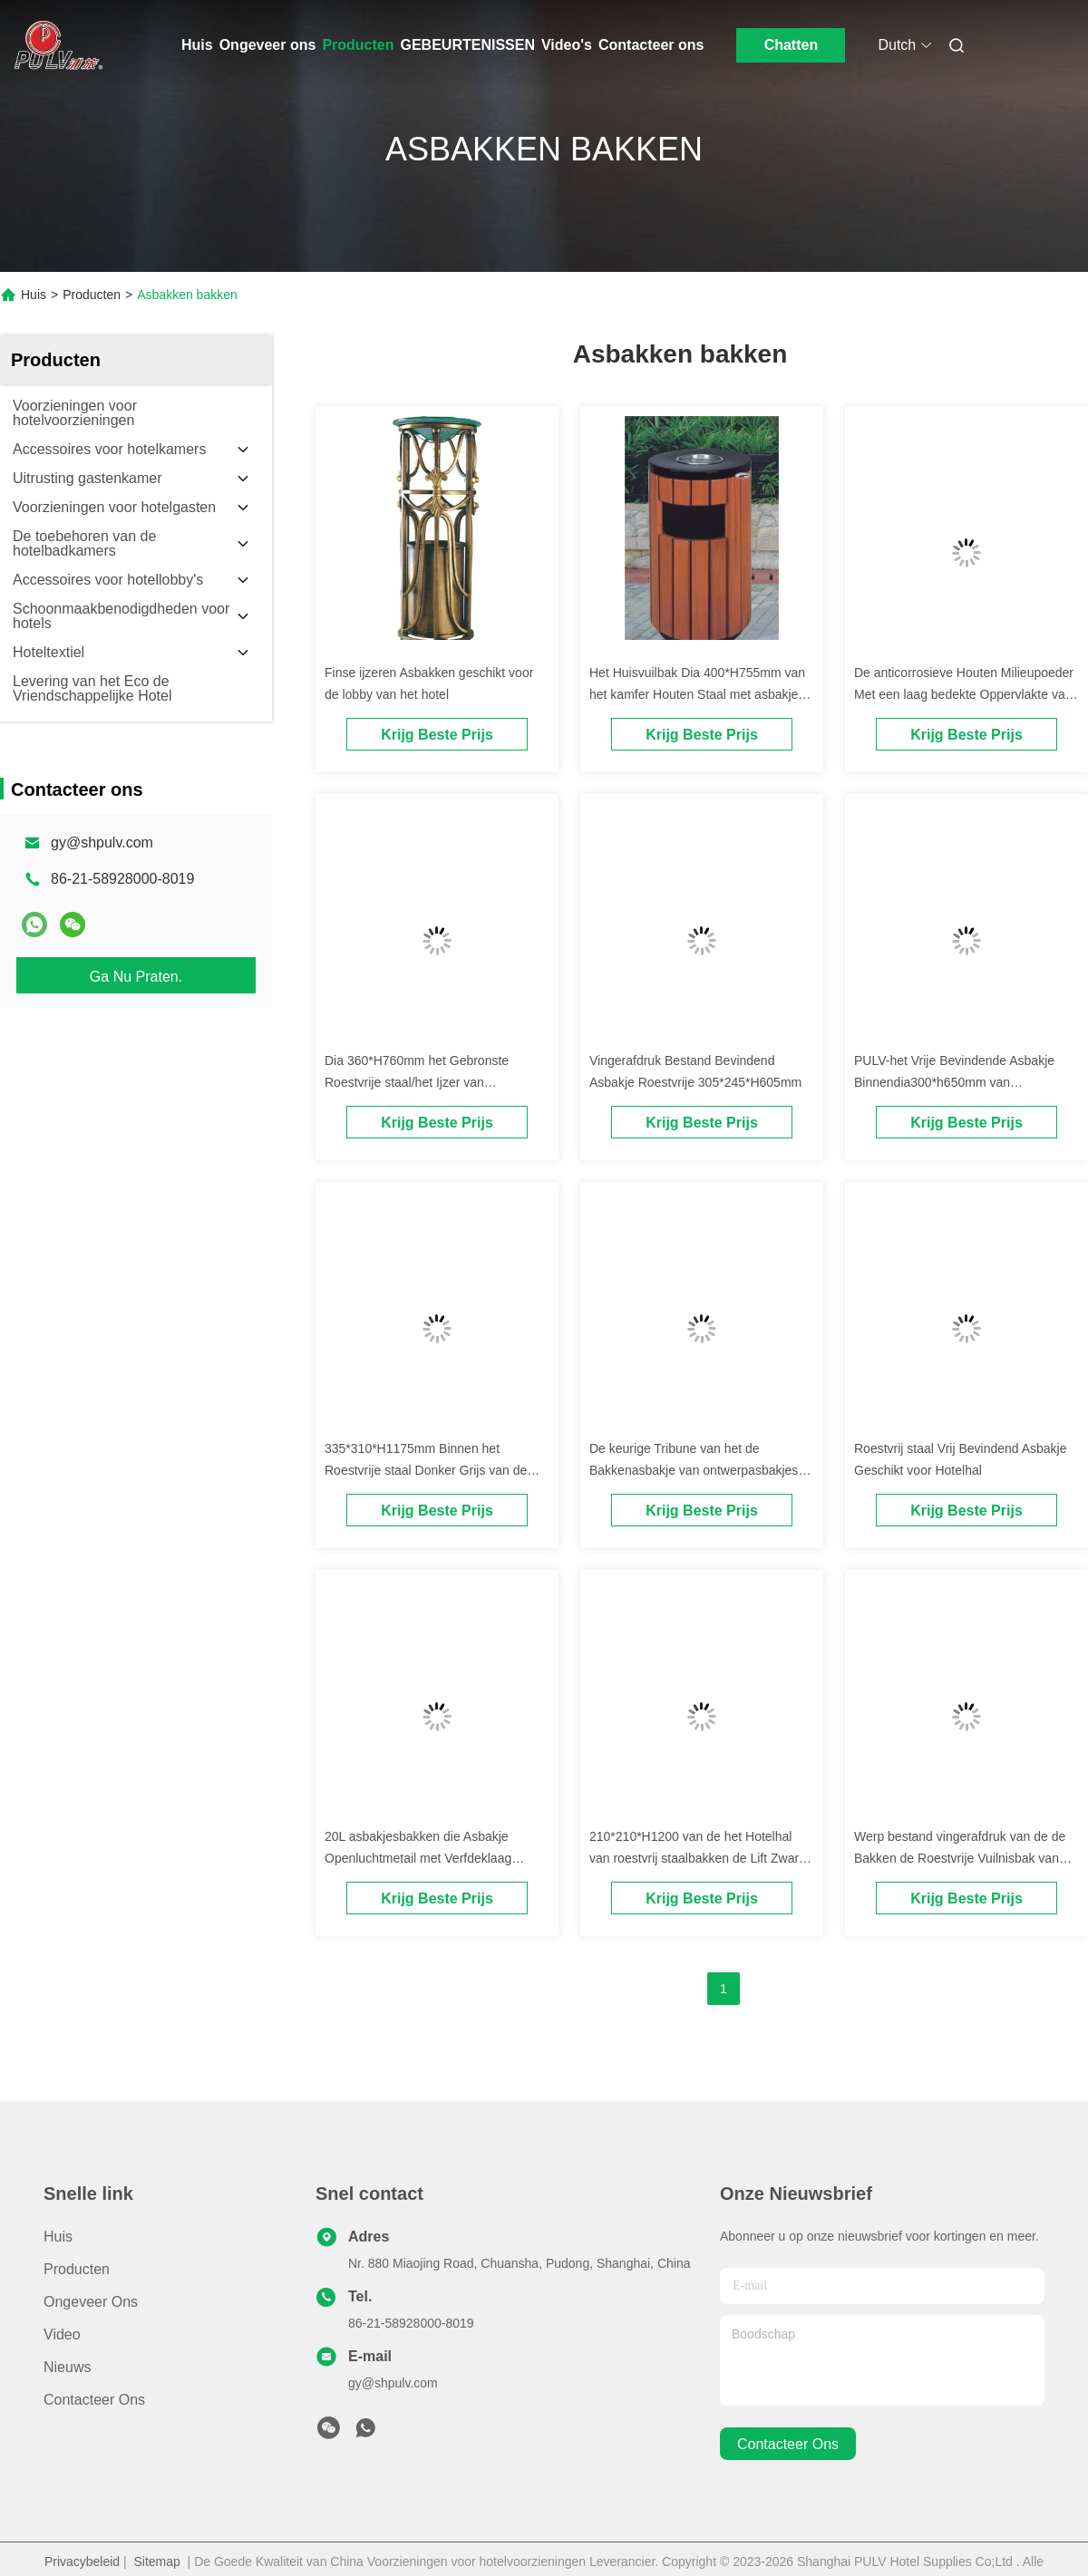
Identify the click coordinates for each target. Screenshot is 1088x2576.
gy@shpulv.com (102, 842)
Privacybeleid (82, 2561)
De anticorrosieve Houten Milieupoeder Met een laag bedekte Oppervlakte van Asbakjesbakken (963, 694)
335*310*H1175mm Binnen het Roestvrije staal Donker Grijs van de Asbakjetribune (426, 1470)
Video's (566, 45)
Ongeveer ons (267, 45)
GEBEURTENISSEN (468, 45)
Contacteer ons (651, 45)
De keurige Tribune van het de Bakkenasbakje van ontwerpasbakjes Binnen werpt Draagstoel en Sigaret (693, 1470)
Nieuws (67, 2367)
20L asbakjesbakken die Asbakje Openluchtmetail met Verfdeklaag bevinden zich (418, 1858)
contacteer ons (788, 2444)
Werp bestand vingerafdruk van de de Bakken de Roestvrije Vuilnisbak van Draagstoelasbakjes (959, 1858)
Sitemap (156, 2561)
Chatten (791, 45)
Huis (197, 45)
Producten (357, 45)
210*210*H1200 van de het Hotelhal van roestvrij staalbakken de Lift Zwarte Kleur (699, 1858)
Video (62, 2334)
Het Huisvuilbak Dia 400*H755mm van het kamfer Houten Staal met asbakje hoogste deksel (697, 694)
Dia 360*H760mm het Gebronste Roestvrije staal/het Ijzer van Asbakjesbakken (417, 1082)
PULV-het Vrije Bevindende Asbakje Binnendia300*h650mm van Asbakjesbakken (954, 1082)
